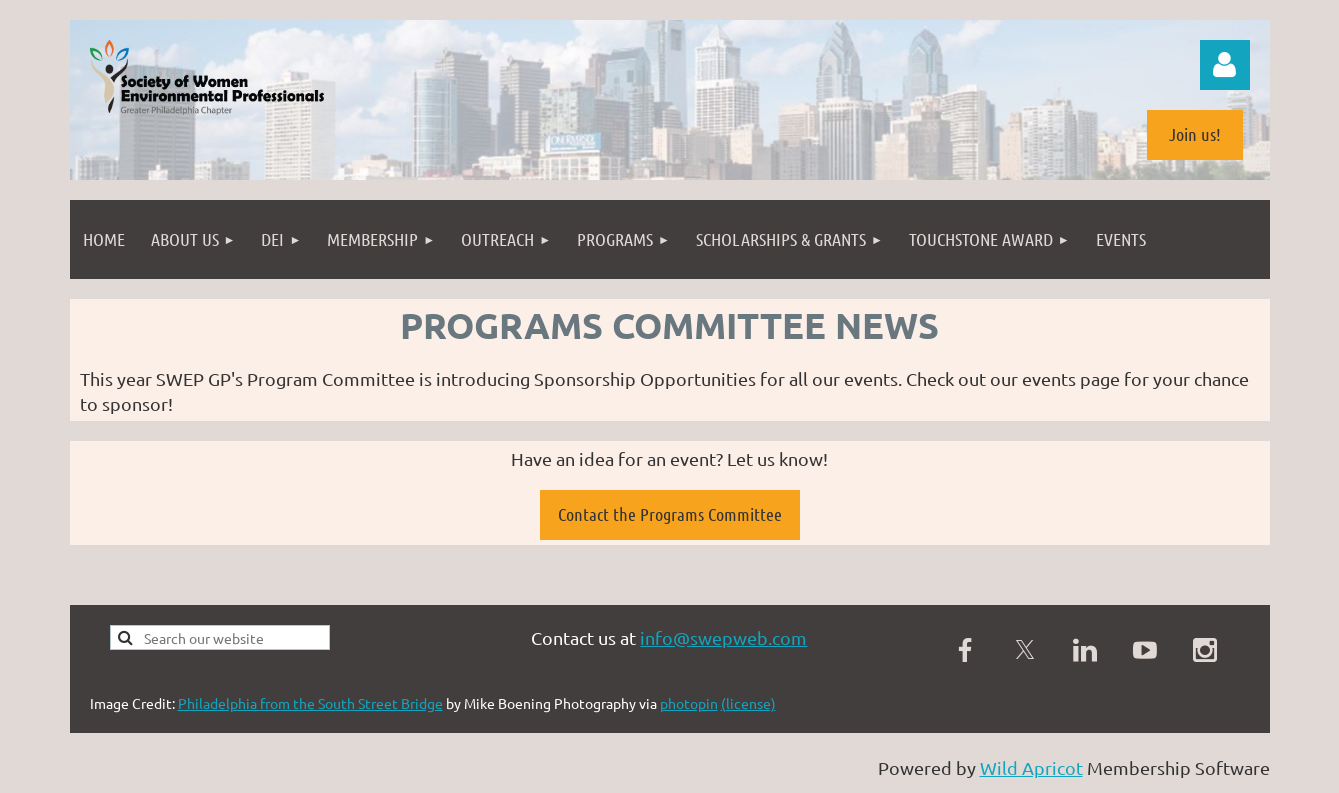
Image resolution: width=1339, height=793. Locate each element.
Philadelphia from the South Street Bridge (310, 703)
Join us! (1195, 134)
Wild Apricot (1031, 767)
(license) (748, 703)
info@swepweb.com (723, 637)
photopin (689, 703)
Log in (1225, 65)
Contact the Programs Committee (670, 514)
